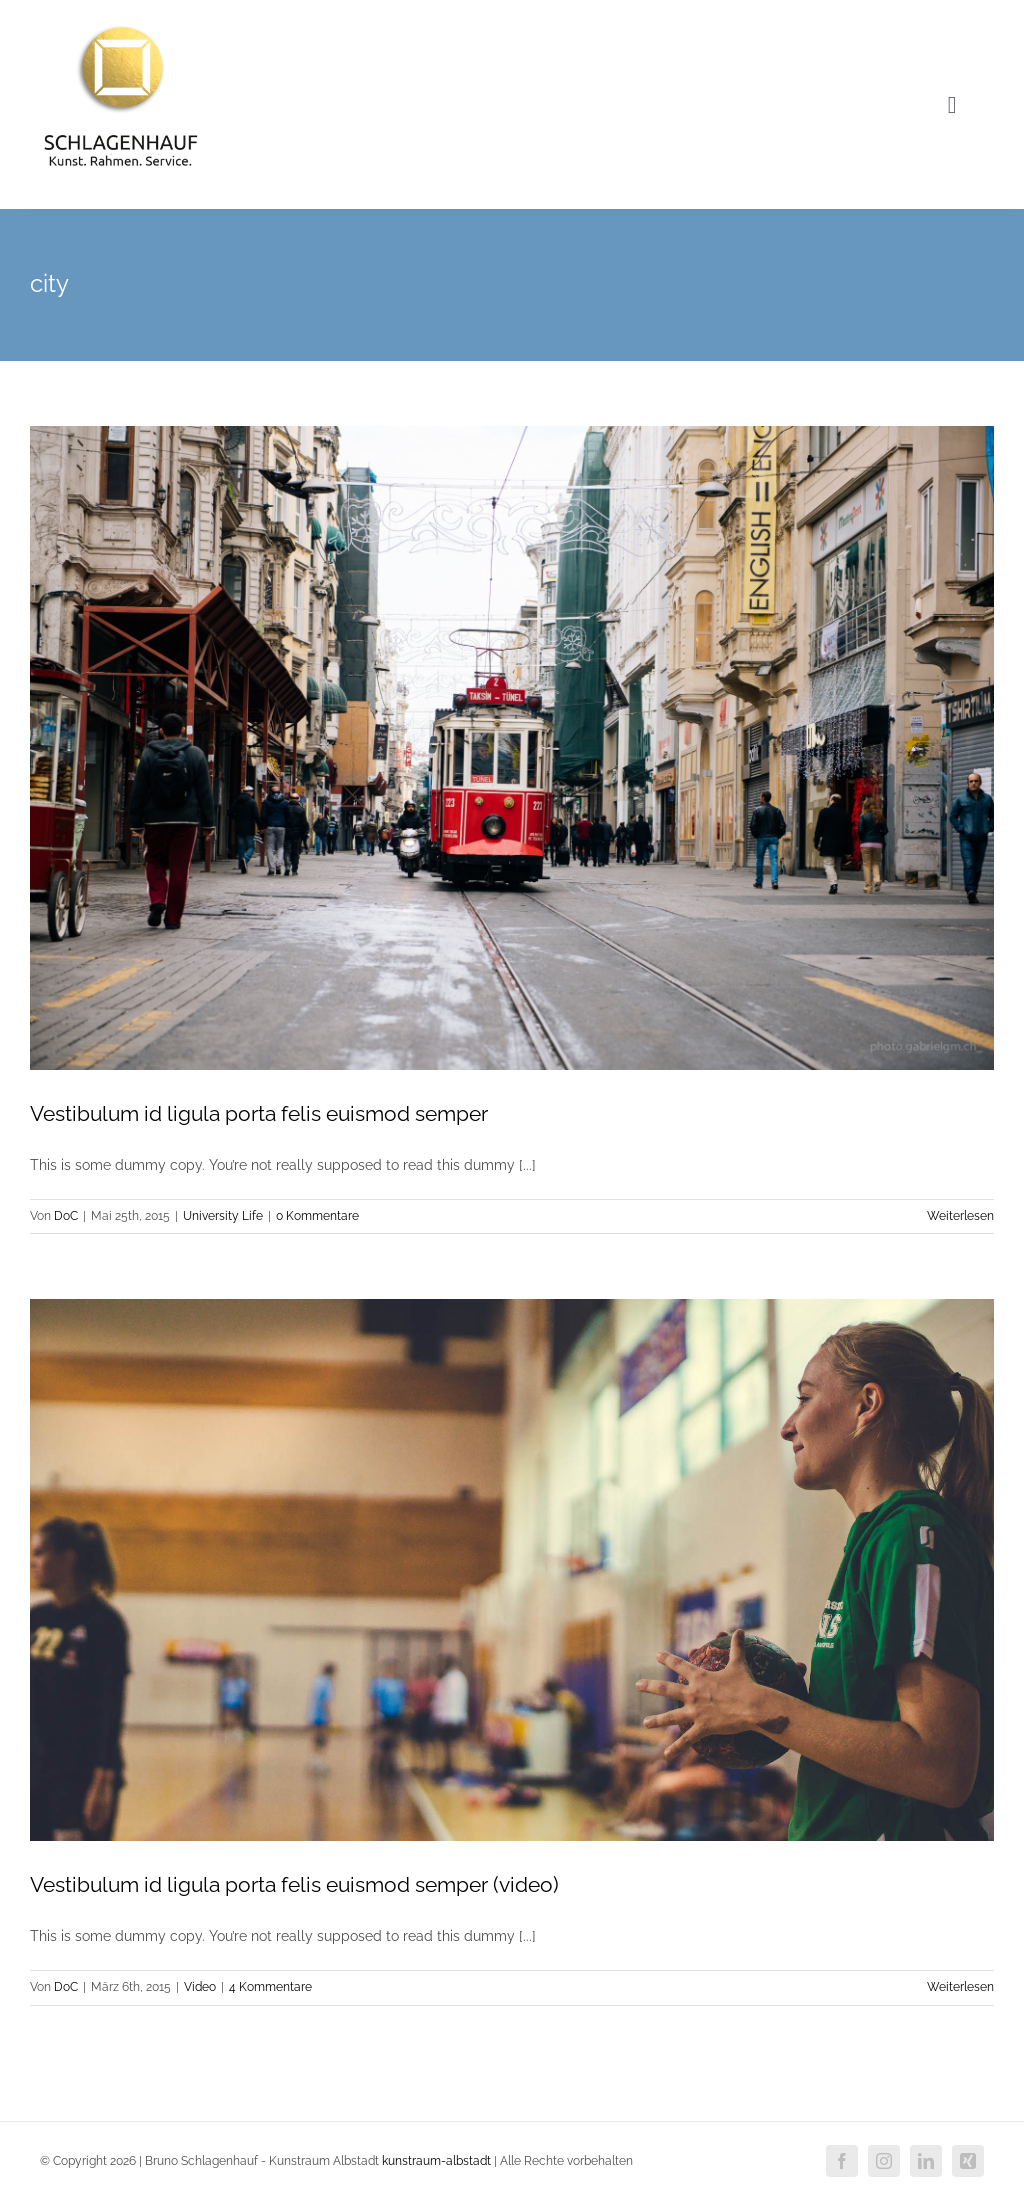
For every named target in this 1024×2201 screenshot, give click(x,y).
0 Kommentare (317, 1216)
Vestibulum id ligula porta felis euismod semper (259, 1113)
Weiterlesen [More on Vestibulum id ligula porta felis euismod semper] (960, 1216)
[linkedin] (926, 2161)
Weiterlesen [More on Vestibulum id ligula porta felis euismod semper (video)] (960, 1987)
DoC (66, 1216)
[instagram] (884, 2161)
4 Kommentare (270, 1987)
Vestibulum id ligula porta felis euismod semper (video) (294, 1884)
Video (200, 1987)
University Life (223, 1216)
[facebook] (842, 2161)
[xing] (968, 2161)
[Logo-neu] (121, 22)
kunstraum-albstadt (436, 2161)
